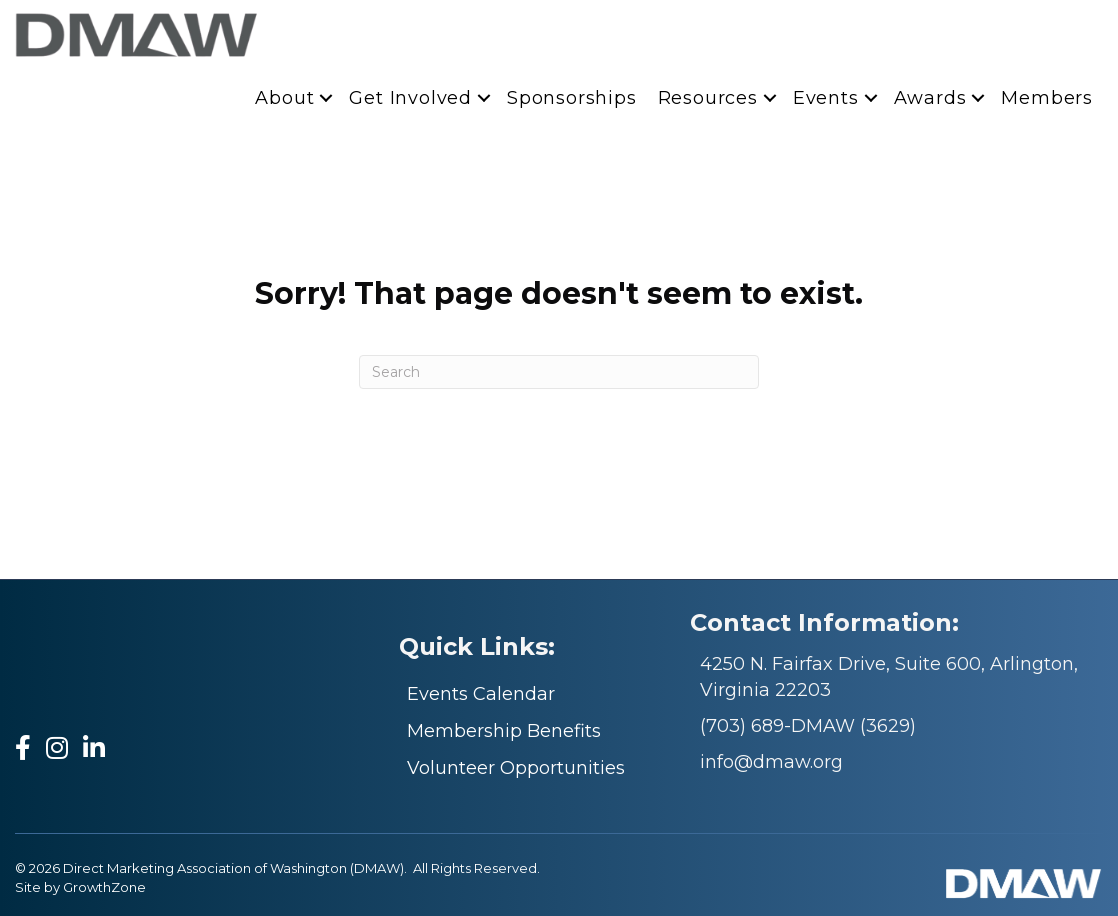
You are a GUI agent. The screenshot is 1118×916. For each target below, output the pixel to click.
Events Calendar (481, 694)
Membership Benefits (504, 731)
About (284, 98)
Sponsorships (572, 98)
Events (826, 98)
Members (1047, 98)
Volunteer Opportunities (516, 768)
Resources (708, 98)
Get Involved (410, 98)
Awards (930, 98)
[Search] (559, 372)
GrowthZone (104, 887)
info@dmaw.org (771, 762)
